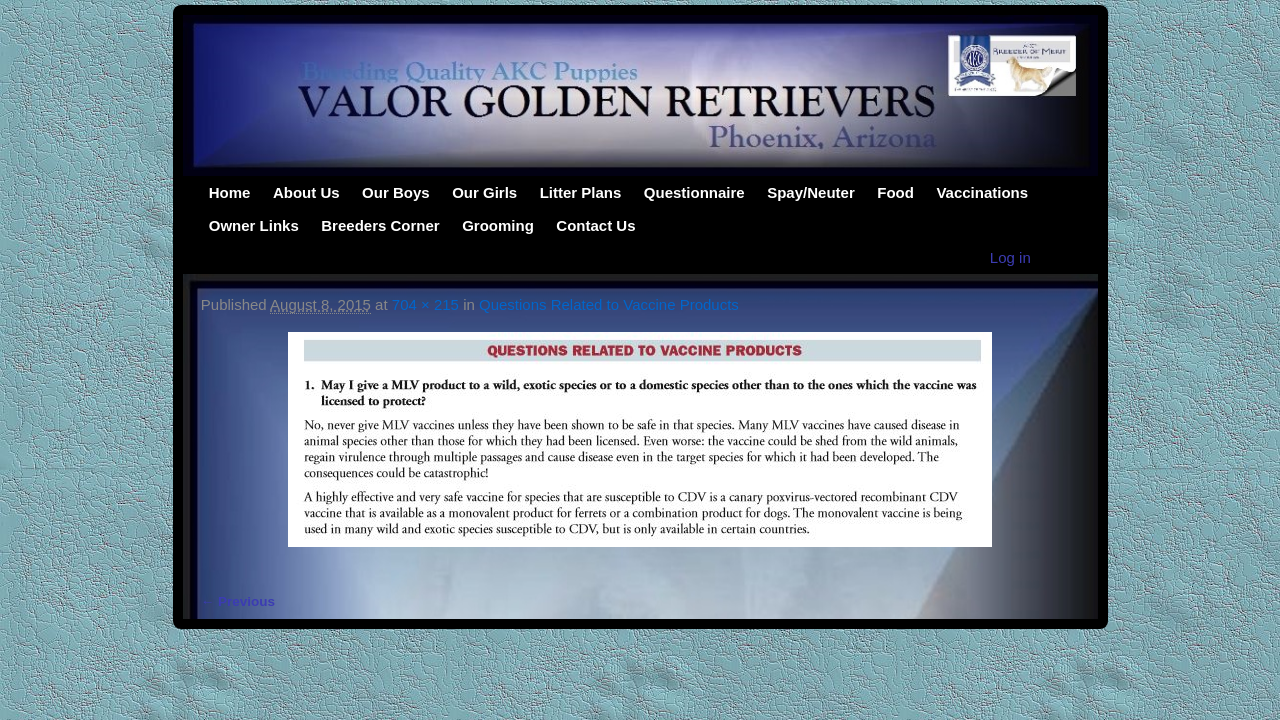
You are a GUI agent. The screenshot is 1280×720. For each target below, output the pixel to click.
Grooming (498, 225)
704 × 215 (425, 304)
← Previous (238, 601)
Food (895, 192)
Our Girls (484, 192)
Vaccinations (982, 192)
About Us (306, 192)
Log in (1010, 257)
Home (230, 192)
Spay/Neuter (811, 192)
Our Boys (396, 192)
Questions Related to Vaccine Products (609, 304)
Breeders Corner (380, 225)
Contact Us (595, 225)
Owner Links (254, 225)
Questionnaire (694, 192)
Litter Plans (581, 192)
